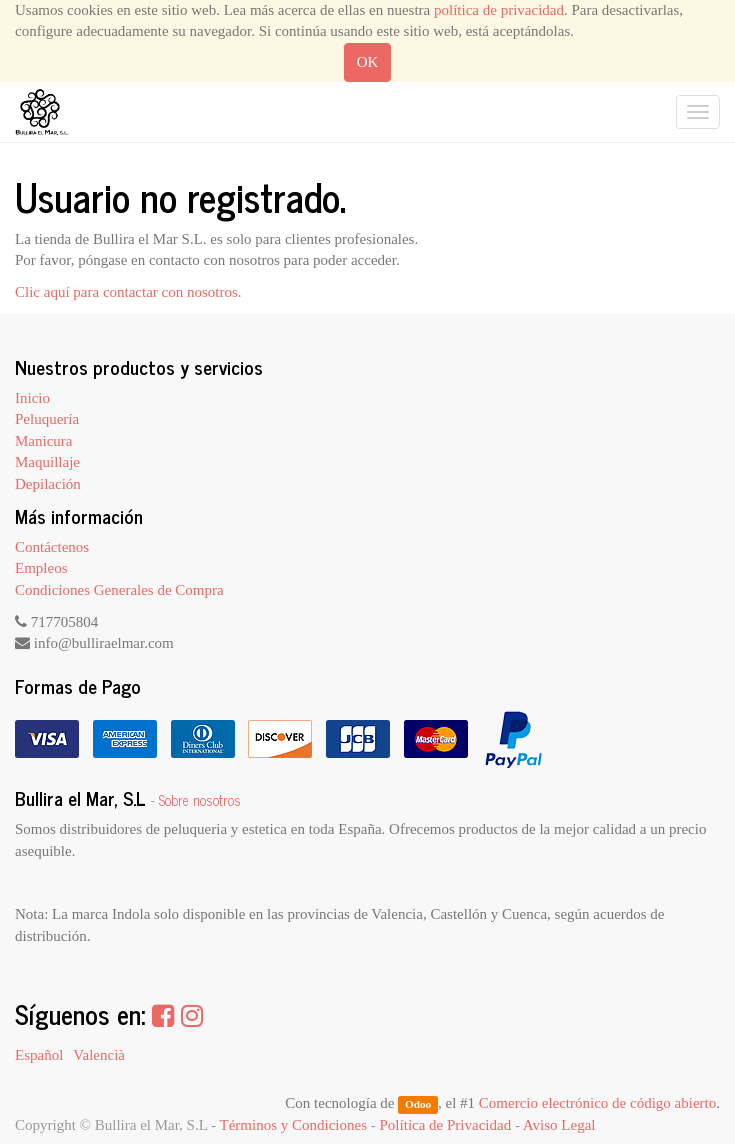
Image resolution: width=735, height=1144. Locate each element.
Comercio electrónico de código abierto (597, 1103)
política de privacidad (499, 10)
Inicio (32, 398)
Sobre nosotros (200, 800)
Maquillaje (47, 462)
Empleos (41, 568)
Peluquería (47, 419)
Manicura (43, 441)
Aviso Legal (559, 1125)
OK (368, 62)
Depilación (48, 484)
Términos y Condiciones (293, 1125)
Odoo (418, 1104)
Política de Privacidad (446, 1125)
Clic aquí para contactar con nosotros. (128, 292)
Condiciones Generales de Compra (119, 590)
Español (39, 1055)
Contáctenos (52, 547)
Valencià (99, 1055)
